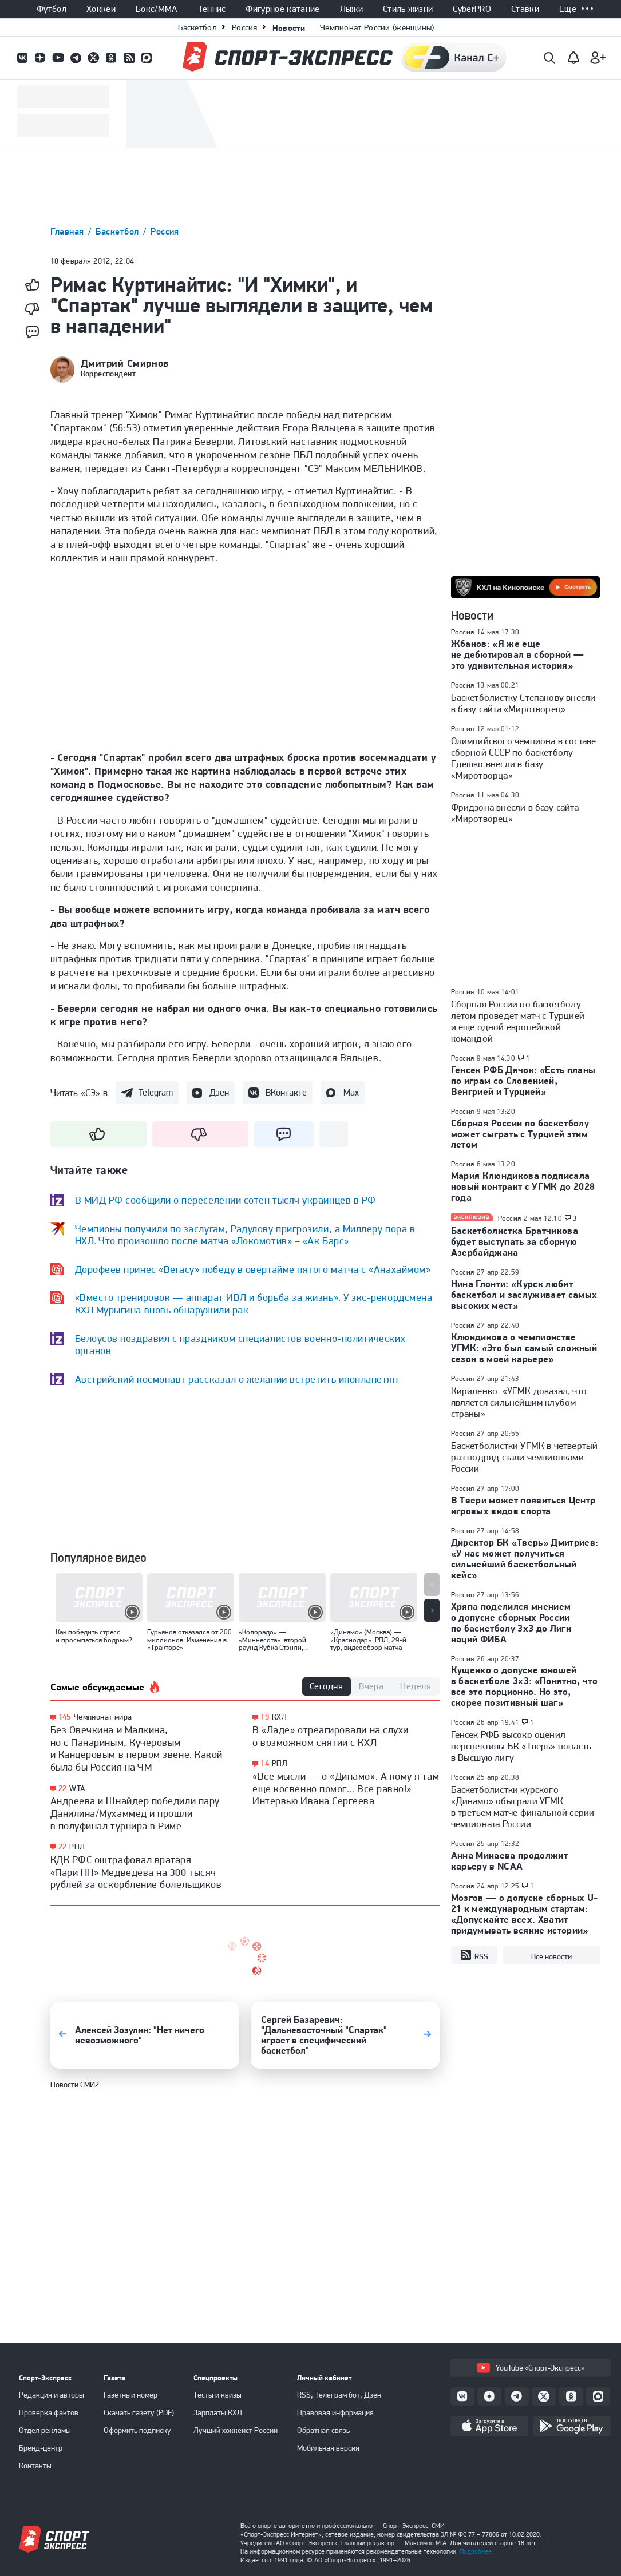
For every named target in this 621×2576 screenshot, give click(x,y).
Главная (68, 231)
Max (351, 1092)
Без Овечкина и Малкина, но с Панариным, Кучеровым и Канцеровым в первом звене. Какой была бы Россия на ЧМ (136, 1748)
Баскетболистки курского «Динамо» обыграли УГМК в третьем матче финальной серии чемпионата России (523, 1806)
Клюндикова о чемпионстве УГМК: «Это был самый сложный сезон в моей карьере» (524, 1347)
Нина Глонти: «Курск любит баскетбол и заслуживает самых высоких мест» (524, 1294)
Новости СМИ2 (74, 2084)
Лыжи (351, 9)
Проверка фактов (48, 2412)
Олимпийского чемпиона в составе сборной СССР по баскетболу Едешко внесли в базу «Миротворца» (523, 758)
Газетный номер (130, 2394)
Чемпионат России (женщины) (377, 27)
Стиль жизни (408, 9)
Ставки (525, 9)
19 (264, 1717)
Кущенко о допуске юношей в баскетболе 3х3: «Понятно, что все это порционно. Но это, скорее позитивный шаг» (524, 1686)
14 (264, 1763)
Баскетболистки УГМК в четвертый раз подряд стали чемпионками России (524, 1457)
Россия (245, 27)
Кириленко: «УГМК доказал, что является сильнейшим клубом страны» (519, 1402)
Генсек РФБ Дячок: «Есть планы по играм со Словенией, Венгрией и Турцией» (523, 1080)
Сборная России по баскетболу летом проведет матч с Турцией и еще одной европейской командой (518, 1021)
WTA (77, 1788)
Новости (288, 27)
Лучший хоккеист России (235, 2430)
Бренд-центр (40, 2447)
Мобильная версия (328, 2447)
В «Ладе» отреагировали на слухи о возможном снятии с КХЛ (330, 1736)
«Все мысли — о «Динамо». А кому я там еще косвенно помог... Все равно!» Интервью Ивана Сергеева (345, 1788)
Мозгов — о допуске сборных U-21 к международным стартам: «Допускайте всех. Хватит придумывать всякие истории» (524, 1914)
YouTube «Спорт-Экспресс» (530, 2368)
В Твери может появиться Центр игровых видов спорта (523, 1505)
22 (62, 1788)
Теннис (212, 9)
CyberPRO (472, 9)
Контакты (35, 2465)
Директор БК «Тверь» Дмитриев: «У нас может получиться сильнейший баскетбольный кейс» (525, 1559)
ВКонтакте (286, 1092)
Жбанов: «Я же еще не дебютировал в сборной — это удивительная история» (517, 654)
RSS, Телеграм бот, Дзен (339, 2394)
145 (64, 1717)
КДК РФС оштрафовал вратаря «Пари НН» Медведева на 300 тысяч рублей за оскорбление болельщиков (136, 1871)
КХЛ (279, 1716)
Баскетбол (197, 27)
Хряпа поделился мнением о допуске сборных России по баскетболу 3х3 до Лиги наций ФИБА (511, 1623)
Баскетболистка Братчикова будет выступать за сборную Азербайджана (515, 1241)
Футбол (51, 9)
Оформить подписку (137, 2430)
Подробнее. (476, 2551)
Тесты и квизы (217, 2394)
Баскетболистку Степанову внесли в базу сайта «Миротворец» (523, 703)
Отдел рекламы (45, 2430)
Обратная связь (323, 2430)
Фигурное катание (282, 9)
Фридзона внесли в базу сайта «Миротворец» (515, 812)
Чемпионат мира (103, 1716)
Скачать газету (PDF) (139, 2412)
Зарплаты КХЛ (217, 2412)
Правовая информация (335, 2412)
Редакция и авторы (51, 2394)
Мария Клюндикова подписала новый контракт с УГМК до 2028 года (523, 1186)
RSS (474, 1955)
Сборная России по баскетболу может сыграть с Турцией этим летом (520, 1133)
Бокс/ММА (157, 9)
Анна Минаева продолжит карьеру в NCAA (509, 1860)
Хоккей (101, 9)
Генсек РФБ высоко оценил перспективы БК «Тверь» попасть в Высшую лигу (521, 1746)
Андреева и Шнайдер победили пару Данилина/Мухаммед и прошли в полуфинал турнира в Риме (135, 1813)
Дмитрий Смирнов (125, 363)
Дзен (219, 1092)
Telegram (156, 1092)
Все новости (551, 1956)
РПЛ (77, 1846)
